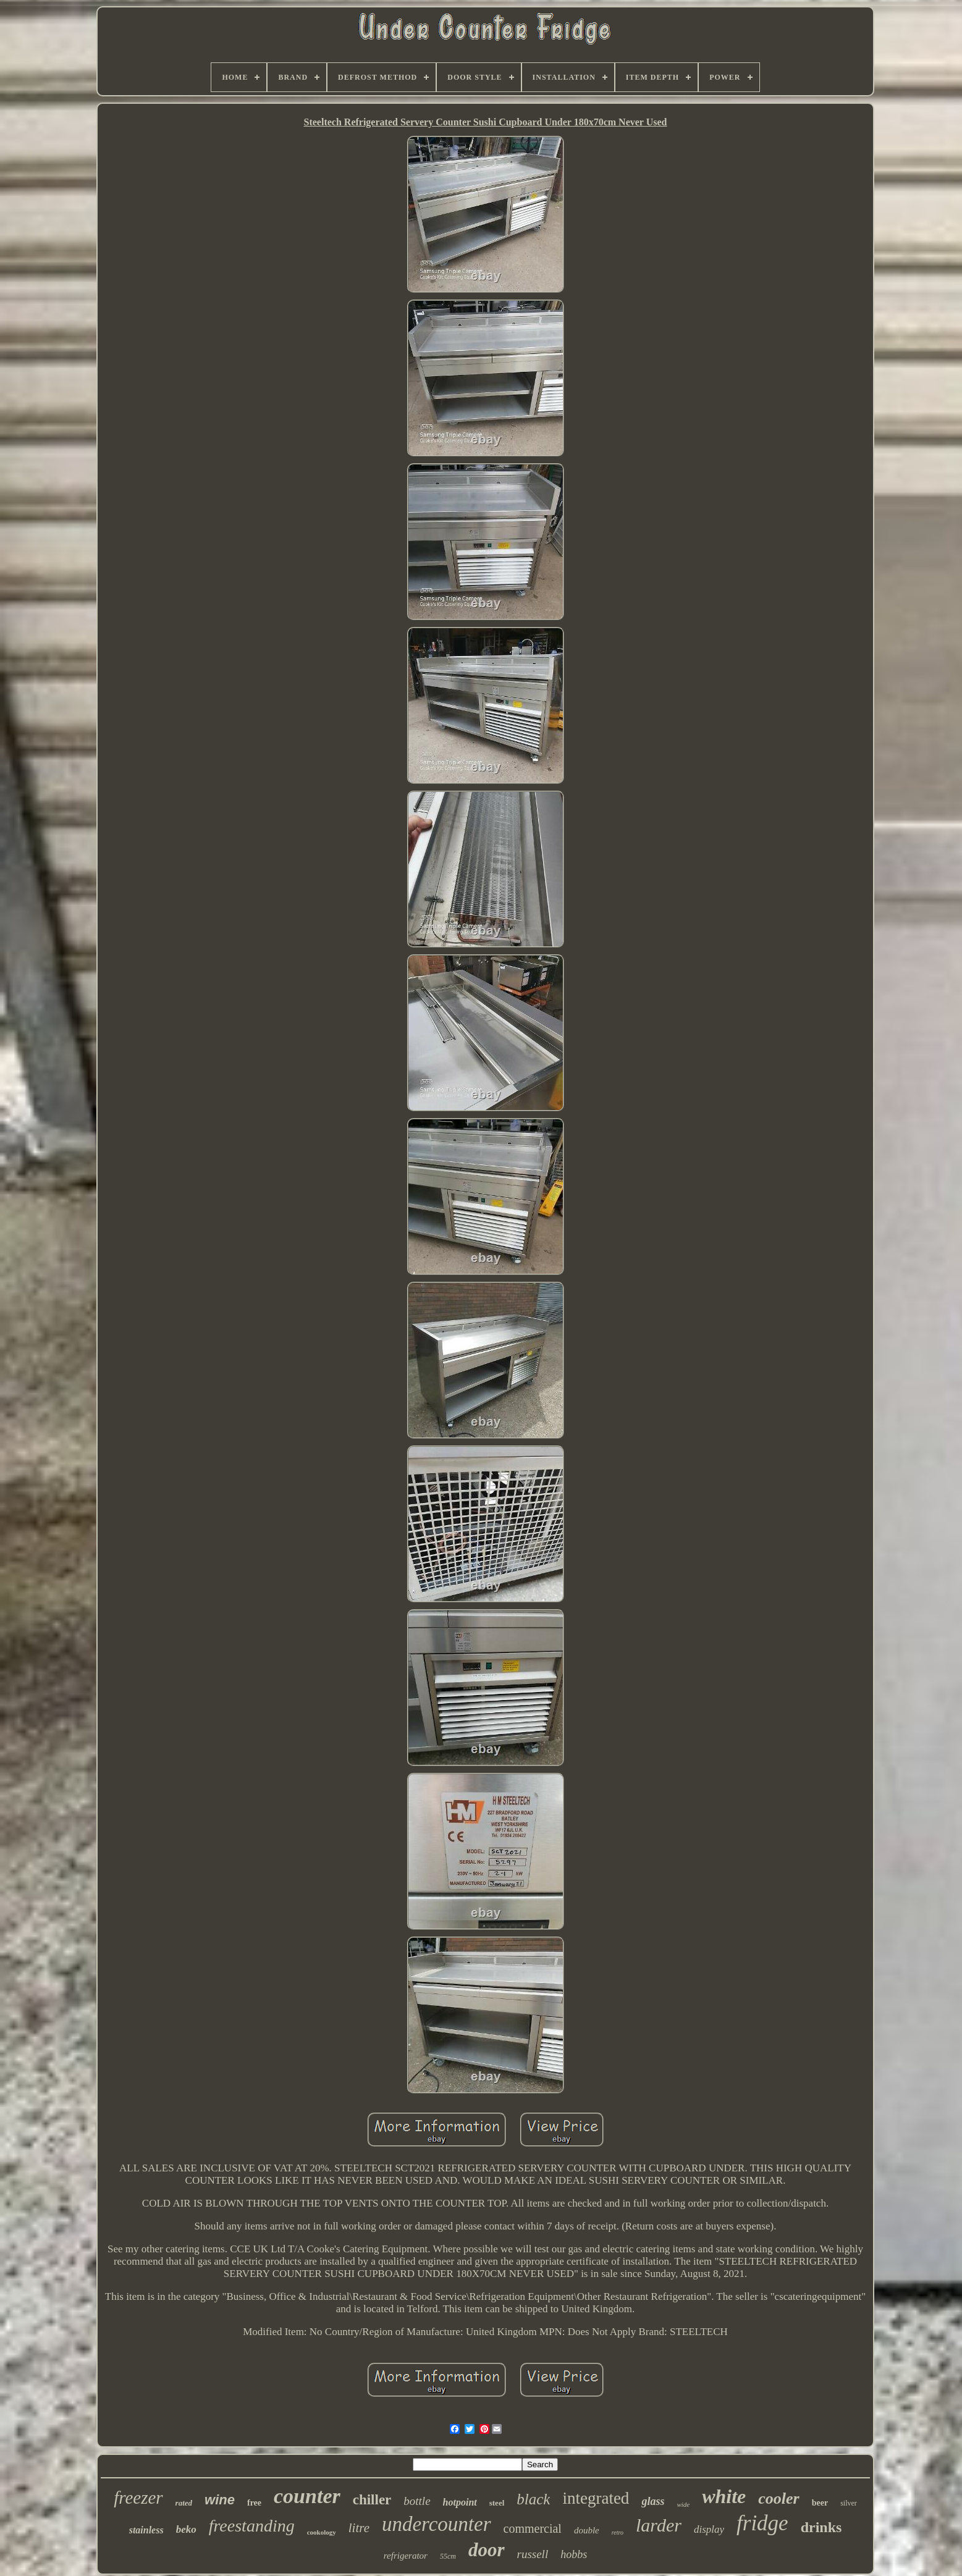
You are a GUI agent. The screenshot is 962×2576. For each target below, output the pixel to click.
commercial (533, 2528)
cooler (778, 2498)
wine (220, 2499)
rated (183, 2502)
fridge (762, 2523)
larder (658, 2525)
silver (848, 2503)
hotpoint (460, 2502)
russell (533, 2554)
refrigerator (406, 2556)
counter (307, 2496)
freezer (138, 2497)
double (586, 2530)
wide (683, 2504)
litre (358, 2527)
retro (617, 2532)
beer (820, 2502)
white (724, 2496)
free (254, 2502)
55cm (448, 2556)
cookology (321, 2532)
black (533, 2499)
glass (652, 2501)
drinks (821, 2527)
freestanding (252, 2525)
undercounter (436, 2524)
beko (186, 2529)
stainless (146, 2530)
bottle (416, 2500)
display (709, 2529)
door (486, 2550)
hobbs (573, 2554)
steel (497, 2502)
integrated (595, 2498)
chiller (372, 2499)
